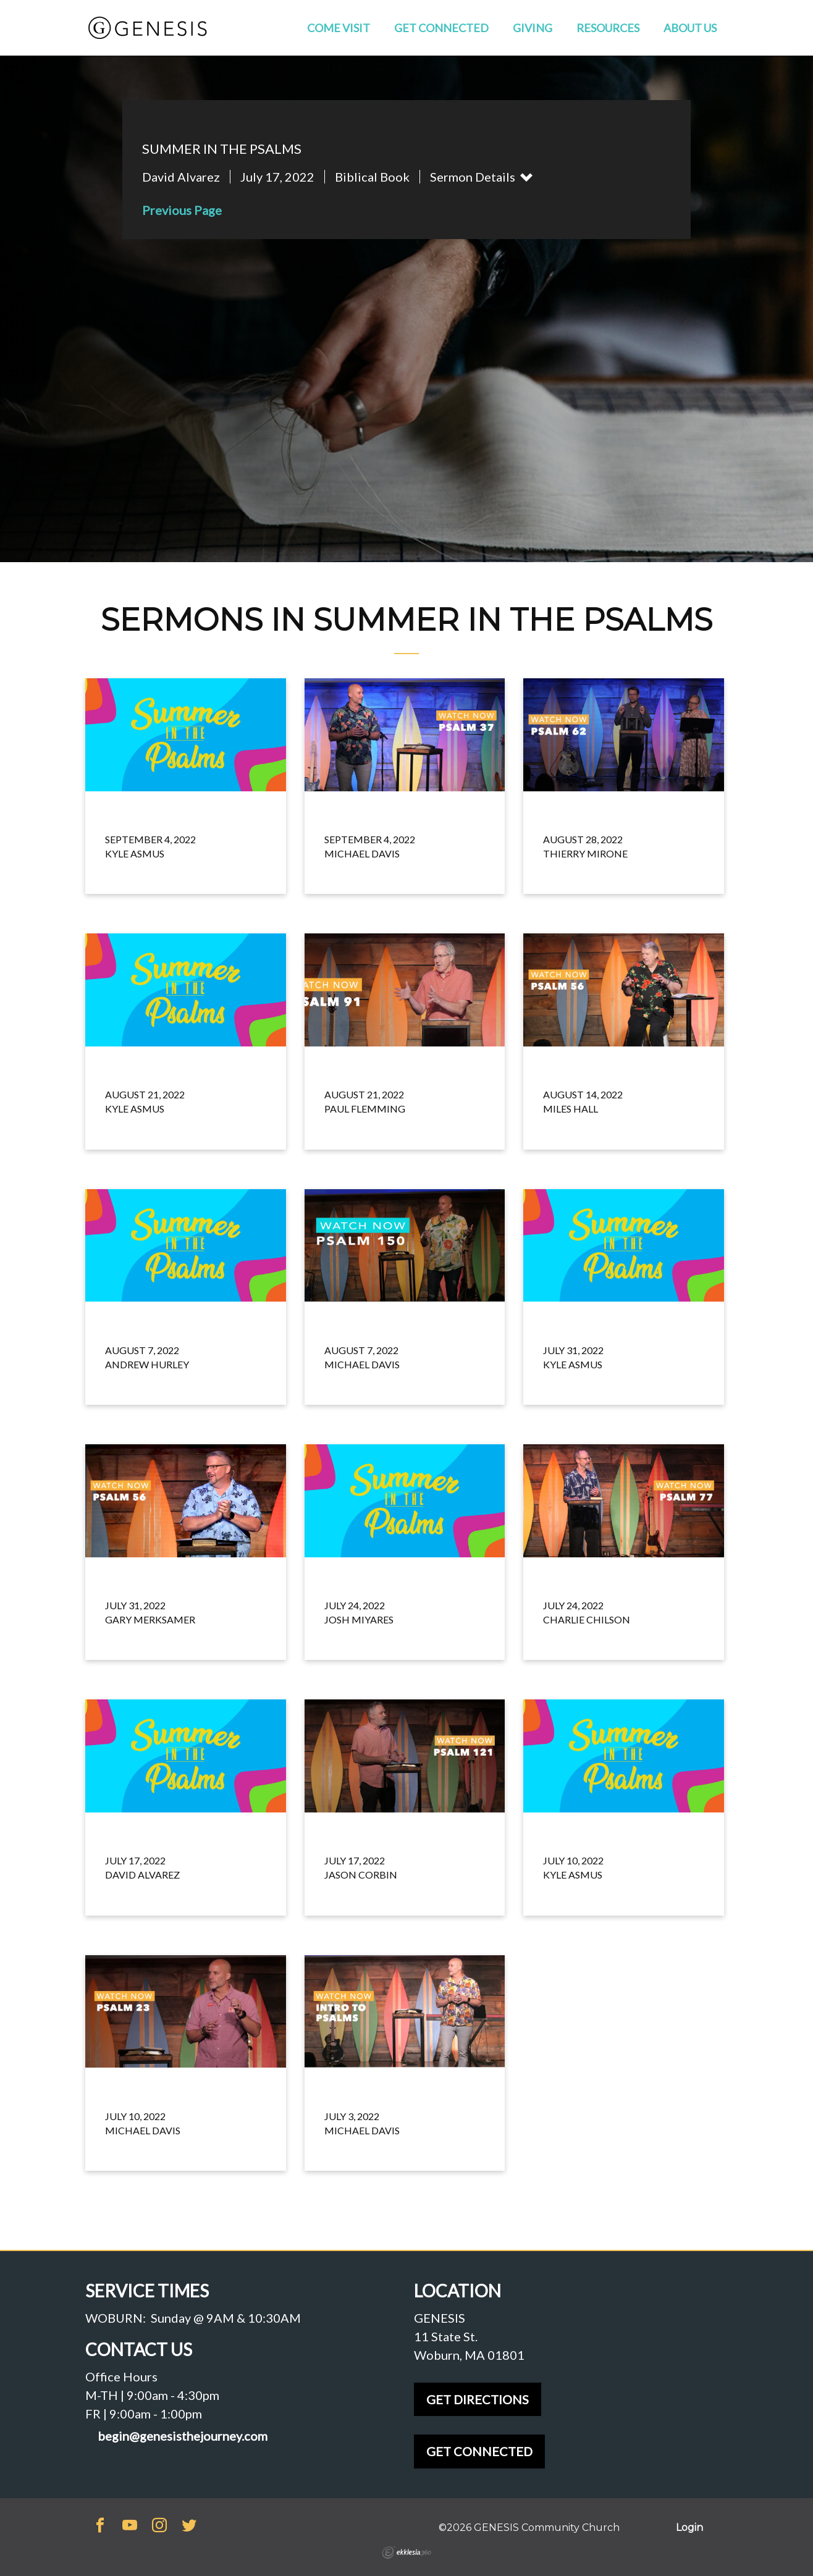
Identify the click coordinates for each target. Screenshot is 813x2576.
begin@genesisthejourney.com (182, 2436)
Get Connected (441, 28)
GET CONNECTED (479, 2451)
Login (689, 2527)
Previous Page (182, 210)
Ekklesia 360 (406, 2552)
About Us (690, 28)
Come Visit (338, 28)
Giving (532, 28)
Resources (607, 28)
